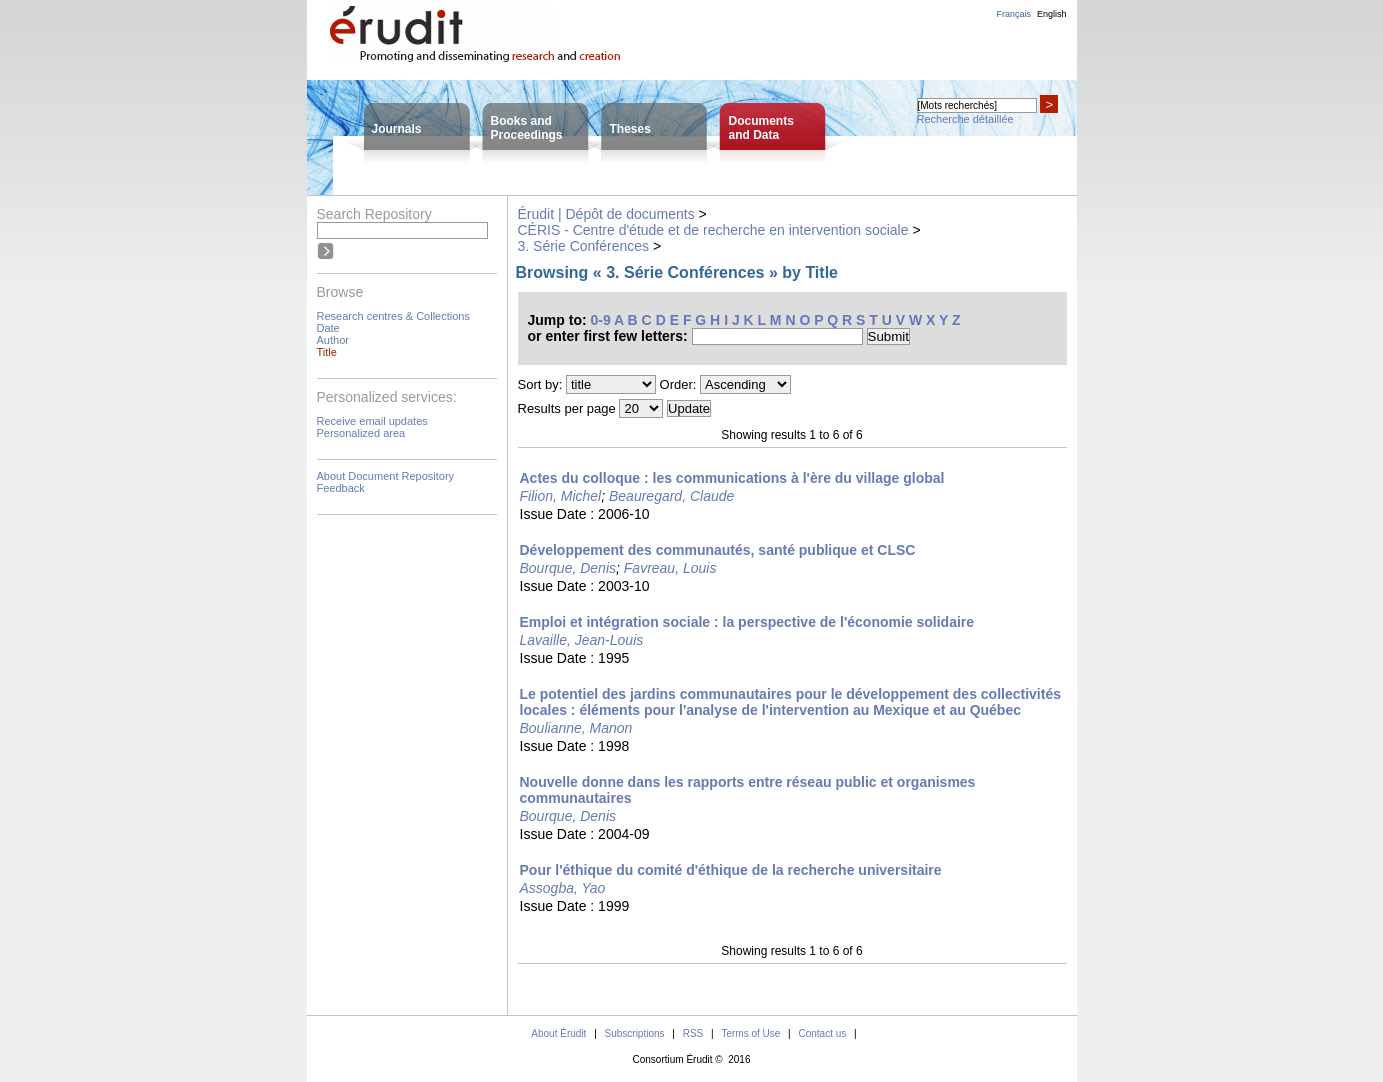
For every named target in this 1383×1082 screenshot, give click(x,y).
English (1052, 14)
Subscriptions (635, 1033)
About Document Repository (386, 476)
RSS (693, 1033)
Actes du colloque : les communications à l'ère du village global (732, 478)
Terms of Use (750, 1033)
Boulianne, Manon (576, 728)
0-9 (601, 320)
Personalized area (361, 433)
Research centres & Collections (393, 316)
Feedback (341, 488)
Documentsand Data (761, 128)
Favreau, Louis (670, 568)
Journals (397, 129)
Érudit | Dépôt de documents (606, 214)
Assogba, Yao (563, 888)
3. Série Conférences (584, 246)
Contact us (822, 1033)
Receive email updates (372, 421)
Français (1013, 14)
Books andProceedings (527, 128)
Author (333, 340)
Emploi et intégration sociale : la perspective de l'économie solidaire (747, 622)
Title (327, 352)
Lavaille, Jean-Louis (582, 640)
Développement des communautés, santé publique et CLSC (718, 550)
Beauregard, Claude (671, 496)
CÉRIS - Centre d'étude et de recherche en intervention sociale (713, 230)
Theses (630, 129)
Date (328, 328)
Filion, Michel (561, 496)
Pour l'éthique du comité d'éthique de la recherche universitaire (731, 870)
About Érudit (558, 1033)
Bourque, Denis (568, 568)
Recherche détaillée (965, 119)
